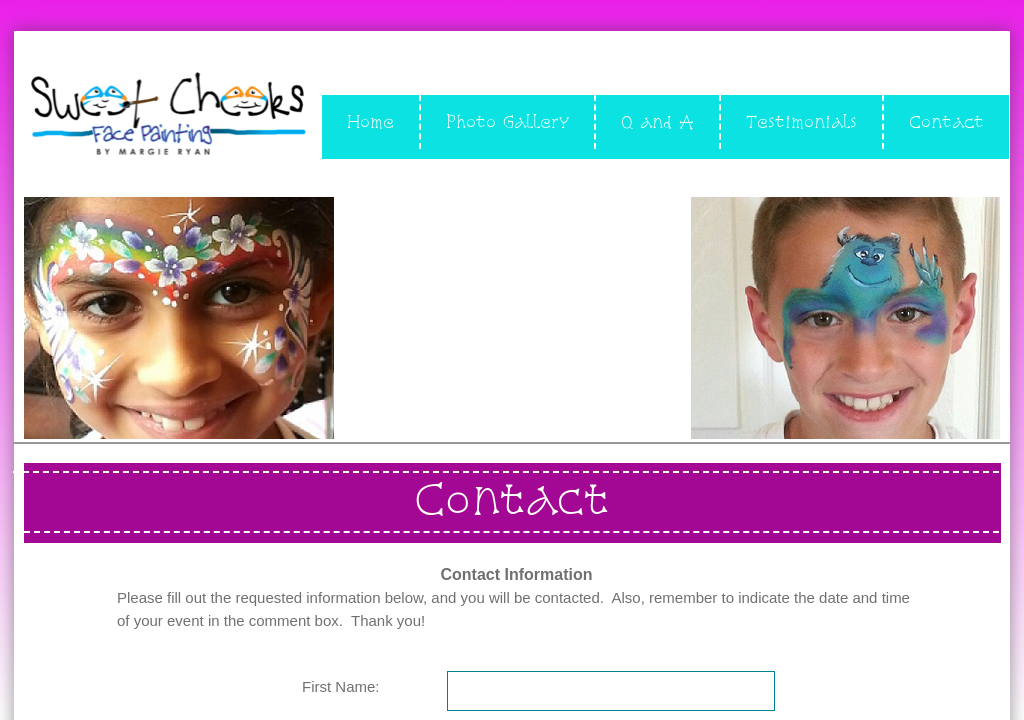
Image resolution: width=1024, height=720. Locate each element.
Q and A (657, 121)
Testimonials (801, 121)
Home (370, 121)
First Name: (341, 686)
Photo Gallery (507, 121)
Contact (946, 121)
